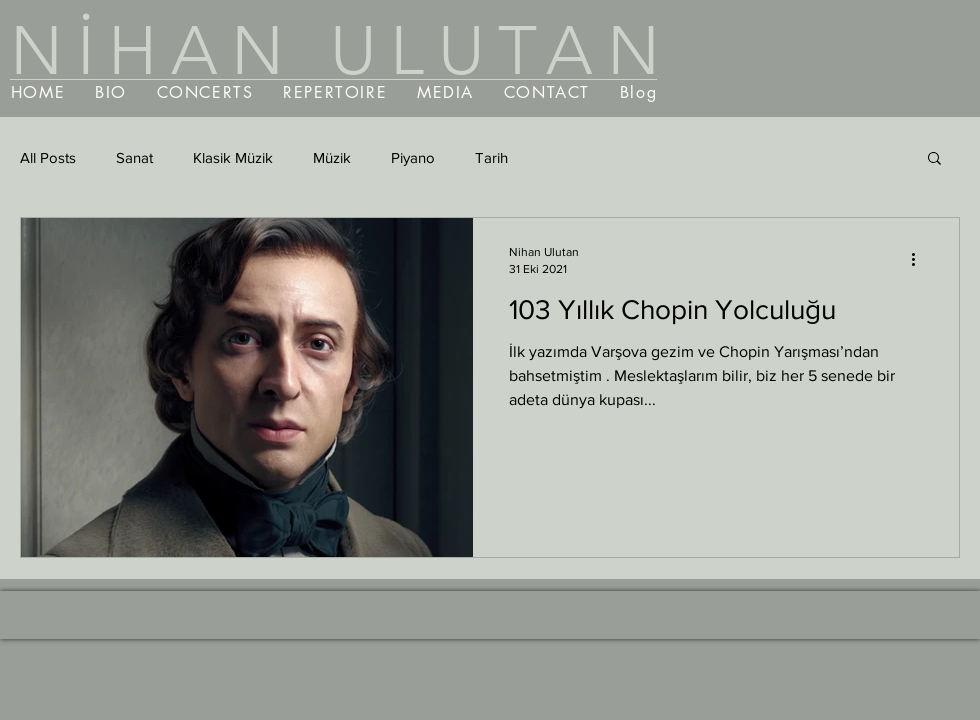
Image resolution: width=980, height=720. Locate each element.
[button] (934, 159)
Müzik (332, 157)
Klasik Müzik (233, 157)
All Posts (48, 157)
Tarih (491, 157)
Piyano (413, 157)
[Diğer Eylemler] (920, 259)
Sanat (134, 157)
